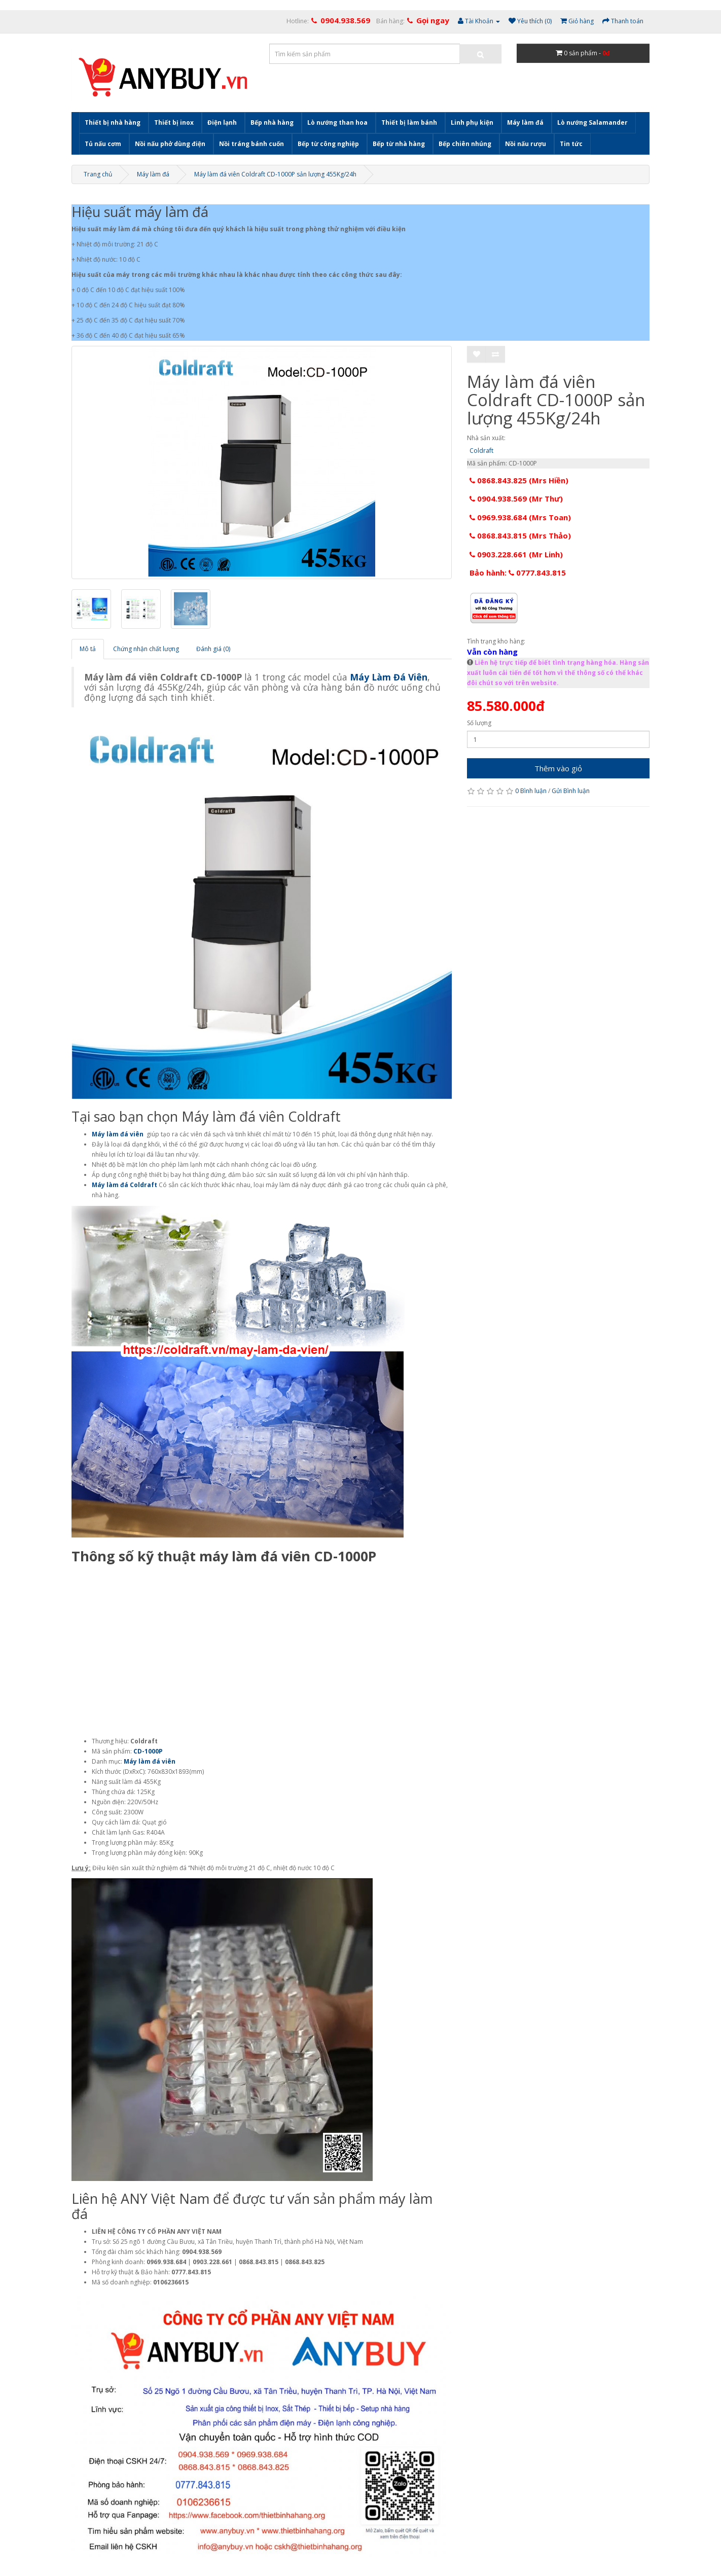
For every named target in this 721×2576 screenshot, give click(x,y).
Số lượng (479, 723)
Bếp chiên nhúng (465, 143)
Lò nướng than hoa (337, 122)
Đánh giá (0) (213, 649)
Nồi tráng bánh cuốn (251, 143)
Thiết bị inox (174, 122)
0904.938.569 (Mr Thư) (516, 498)
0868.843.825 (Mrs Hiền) (519, 480)
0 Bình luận (531, 790)
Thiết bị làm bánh (409, 122)
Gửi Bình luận (571, 790)
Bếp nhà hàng (272, 122)
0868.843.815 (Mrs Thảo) (520, 535)
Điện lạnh (222, 122)
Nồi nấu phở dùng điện (170, 143)
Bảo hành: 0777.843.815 (518, 572)
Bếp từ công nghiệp (328, 143)
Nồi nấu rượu (525, 143)
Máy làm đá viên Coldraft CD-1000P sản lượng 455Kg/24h (275, 174)
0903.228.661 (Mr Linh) (516, 554)
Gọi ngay (432, 20)
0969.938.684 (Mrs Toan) (520, 517)
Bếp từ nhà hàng (399, 143)
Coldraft (481, 450)
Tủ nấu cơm (103, 143)
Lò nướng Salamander (592, 122)
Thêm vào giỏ (558, 768)
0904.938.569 (345, 20)
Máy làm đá (525, 122)
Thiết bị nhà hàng (112, 122)
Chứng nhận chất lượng (146, 649)
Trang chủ (98, 174)
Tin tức (571, 143)
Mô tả (88, 649)
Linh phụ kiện (472, 122)
